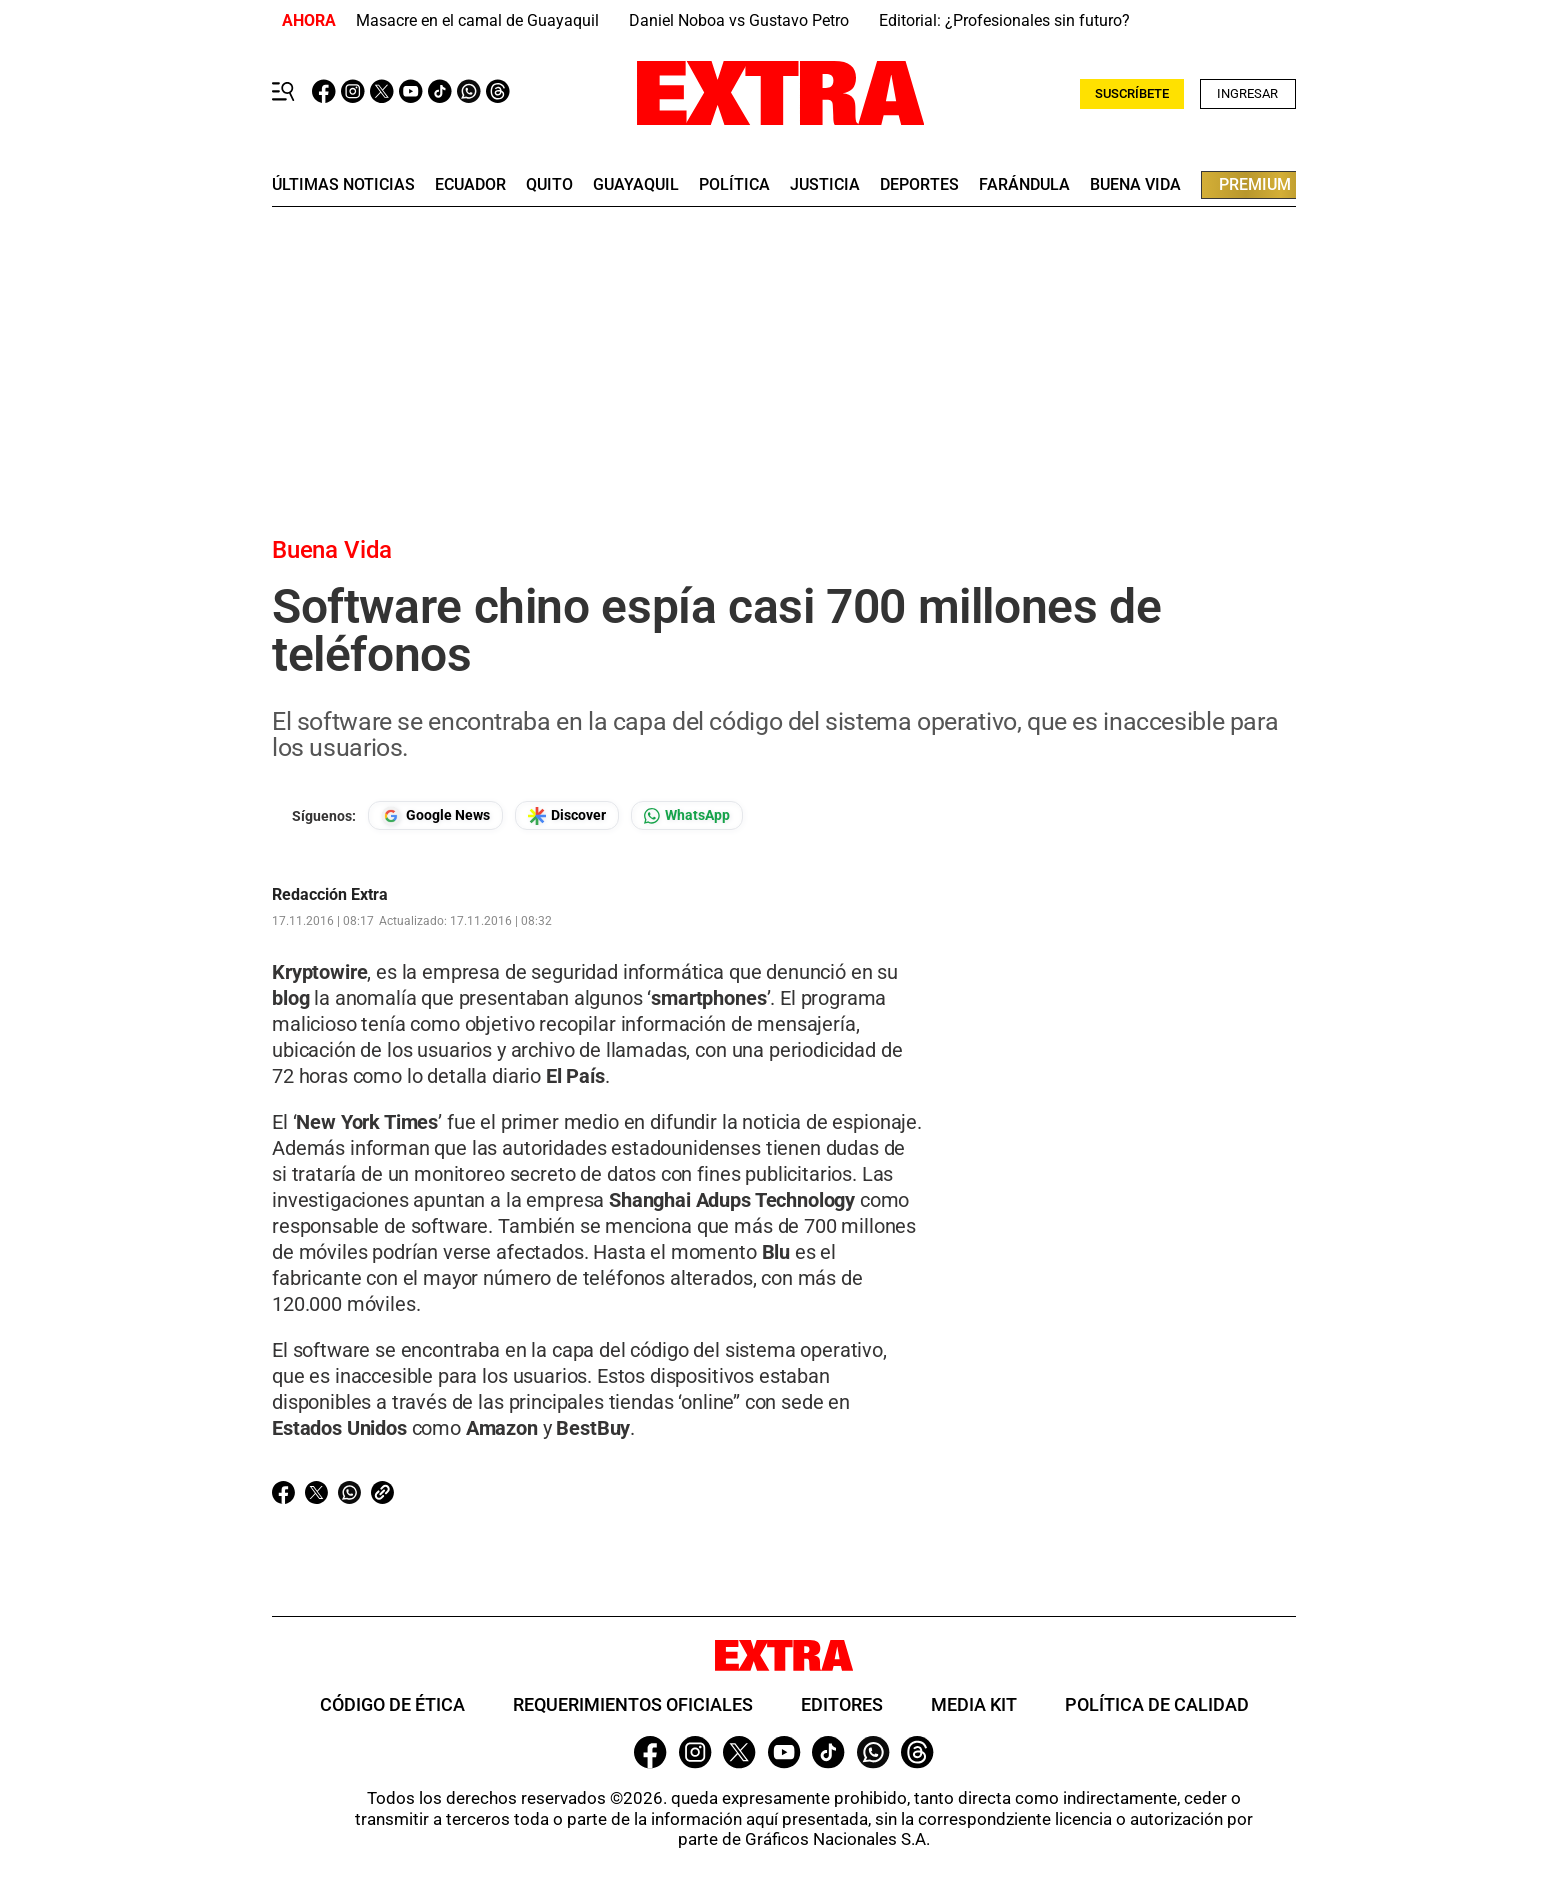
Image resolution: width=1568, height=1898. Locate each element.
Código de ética (392, 1704)
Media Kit (974, 1704)
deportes (919, 185)
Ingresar (1247, 93)
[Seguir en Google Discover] (567, 815)
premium (1255, 184)
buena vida (1135, 185)
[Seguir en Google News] (435, 815)
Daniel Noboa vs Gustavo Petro (739, 20)
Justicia (825, 185)
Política (734, 185)
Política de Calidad (1157, 1704)
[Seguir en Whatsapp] (687, 815)
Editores (842, 1704)
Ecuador (470, 185)
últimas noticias (343, 185)
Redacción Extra (330, 895)
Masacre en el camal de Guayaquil (477, 20)
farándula (1024, 185)
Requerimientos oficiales (633, 1704)
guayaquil (636, 185)
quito (549, 185)
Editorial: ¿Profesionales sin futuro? (1004, 20)
